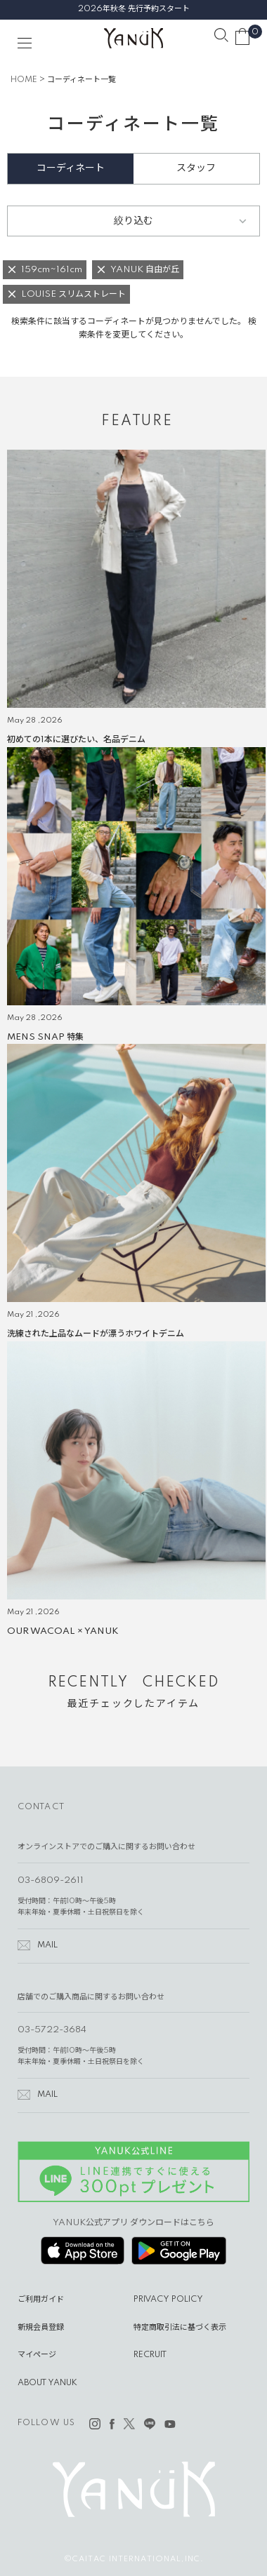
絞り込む (133, 221)
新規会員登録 (41, 2327)
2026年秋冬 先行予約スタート (134, 9)
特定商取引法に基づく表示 (180, 2327)
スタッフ (196, 168)
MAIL (47, 1945)
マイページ (37, 2355)
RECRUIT (150, 2355)
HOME (24, 80)
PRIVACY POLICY (168, 2299)
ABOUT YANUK (47, 2383)
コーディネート (71, 168)
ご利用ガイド (41, 2299)
